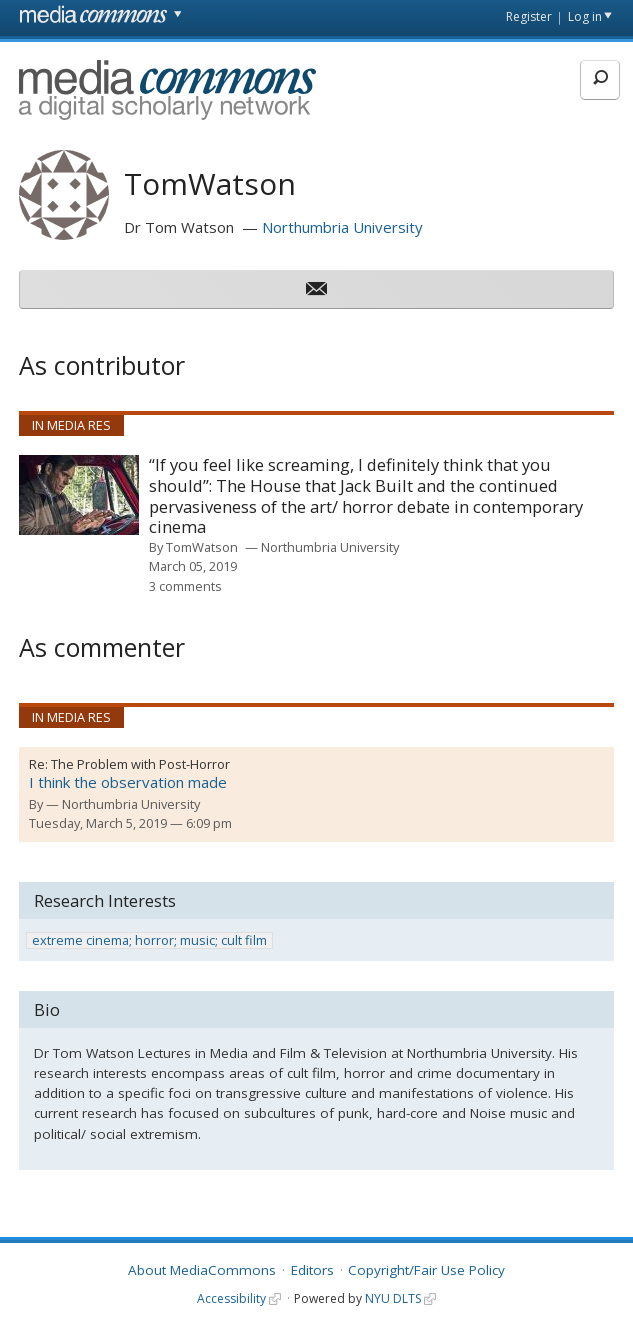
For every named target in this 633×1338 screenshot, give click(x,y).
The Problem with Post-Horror (140, 764)
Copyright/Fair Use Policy (426, 1270)
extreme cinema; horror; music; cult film (149, 940)
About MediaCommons (202, 1270)
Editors (312, 1270)
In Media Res (71, 425)
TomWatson (202, 547)
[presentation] (79, 495)
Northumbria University (342, 227)
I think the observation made (128, 782)
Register (529, 16)
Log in (585, 16)
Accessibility (231, 1298)
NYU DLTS (393, 1298)
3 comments (185, 586)
